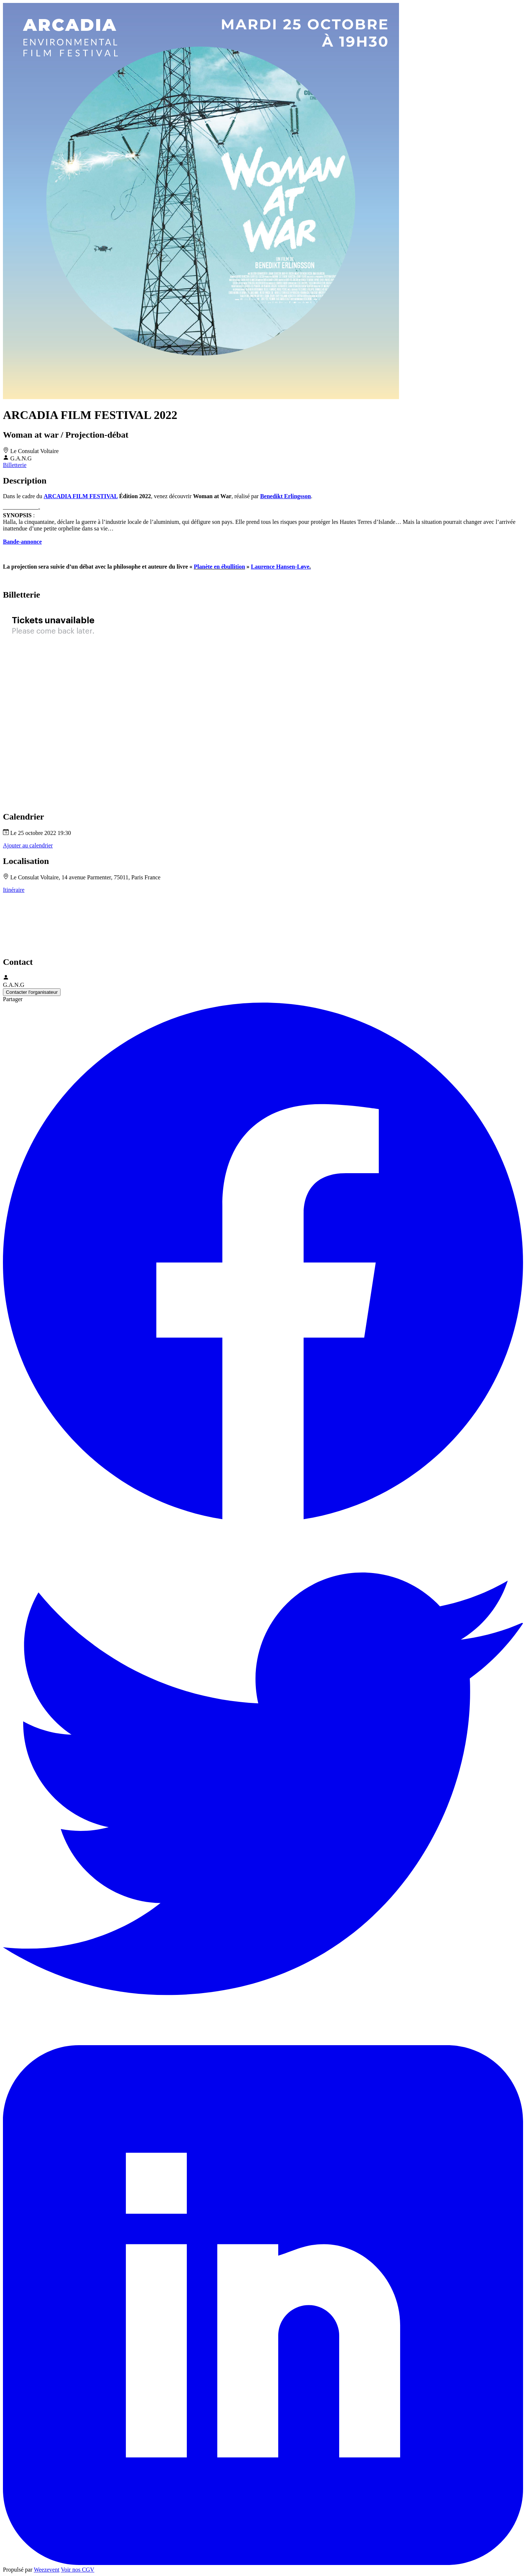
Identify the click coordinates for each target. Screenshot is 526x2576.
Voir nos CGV (77, 2569)
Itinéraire (14, 890)
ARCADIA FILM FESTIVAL (81, 496)
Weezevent (46, 2569)
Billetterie (14, 465)
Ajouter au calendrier (28, 845)
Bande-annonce (22, 542)
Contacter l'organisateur (32, 992)
